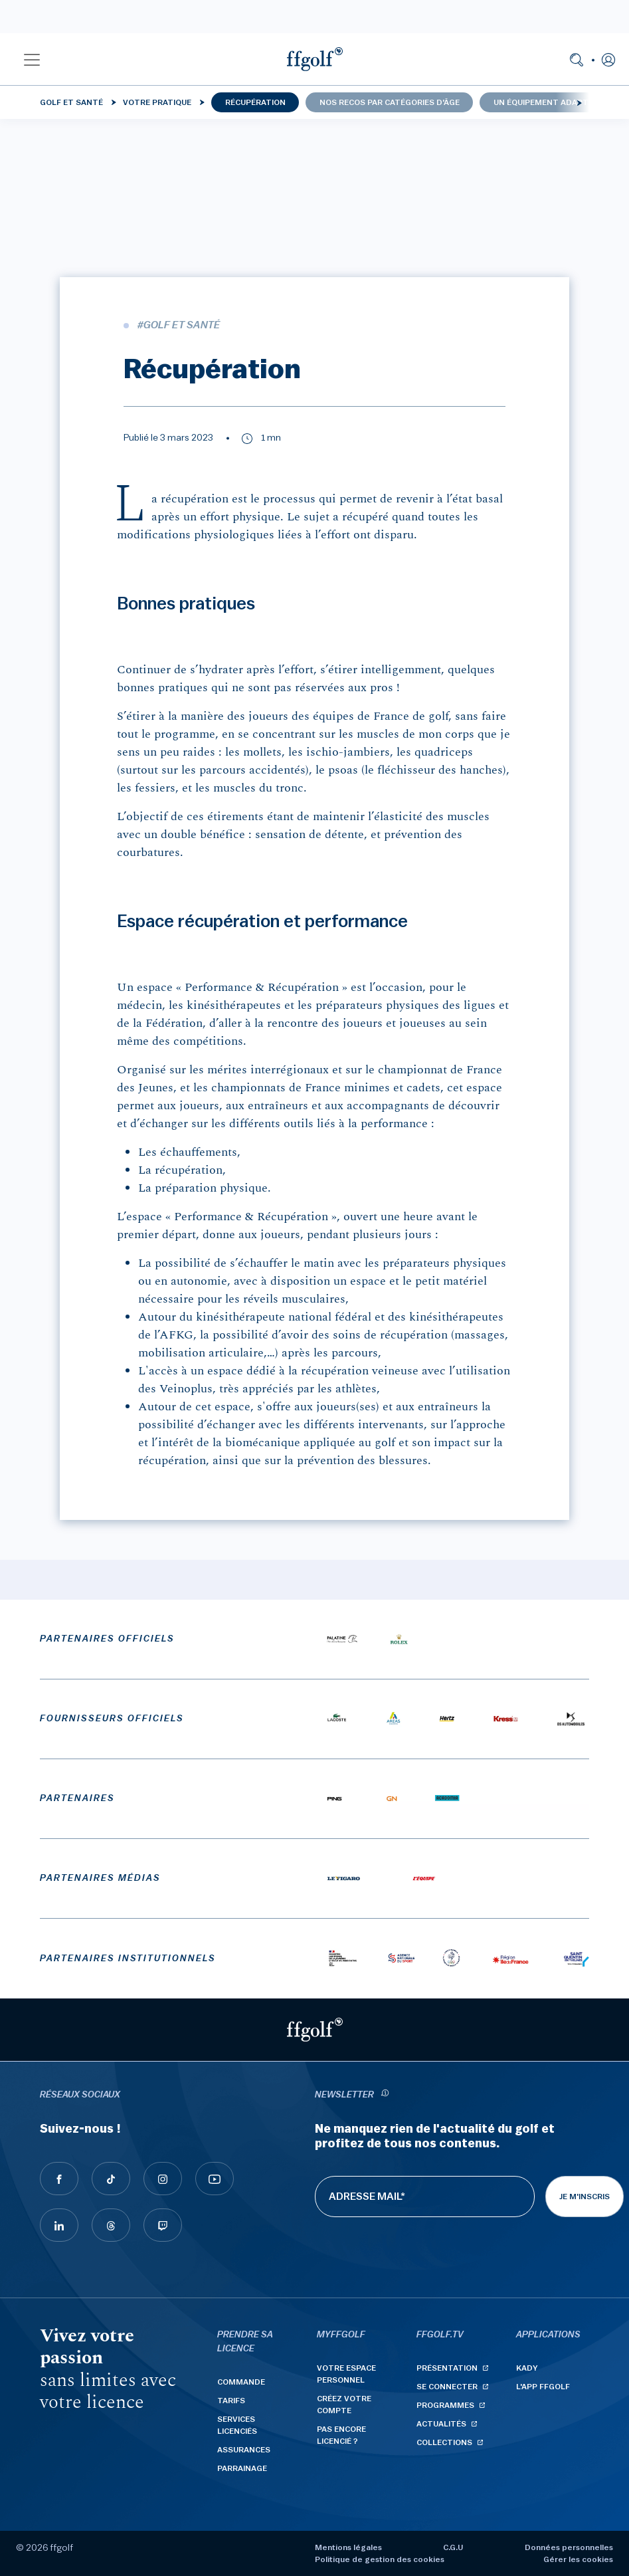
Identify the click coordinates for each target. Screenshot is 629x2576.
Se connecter (447, 2387)
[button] (31, 59)
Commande (241, 2382)
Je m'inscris (584, 2196)
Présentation (447, 2368)
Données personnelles (569, 2547)
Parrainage (242, 2468)
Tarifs (231, 2401)
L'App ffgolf (543, 2387)
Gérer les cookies (578, 2559)
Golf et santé (71, 102)
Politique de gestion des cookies (379, 2559)
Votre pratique (157, 102)
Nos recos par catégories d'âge (389, 102)
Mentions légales (348, 2547)
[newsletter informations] (385, 2095)
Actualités (441, 2424)
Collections (444, 2442)
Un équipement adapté (543, 102)
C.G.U (453, 2547)
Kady (527, 2368)
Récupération (255, 102)
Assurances (243, 2450)
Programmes (445, 2405)
